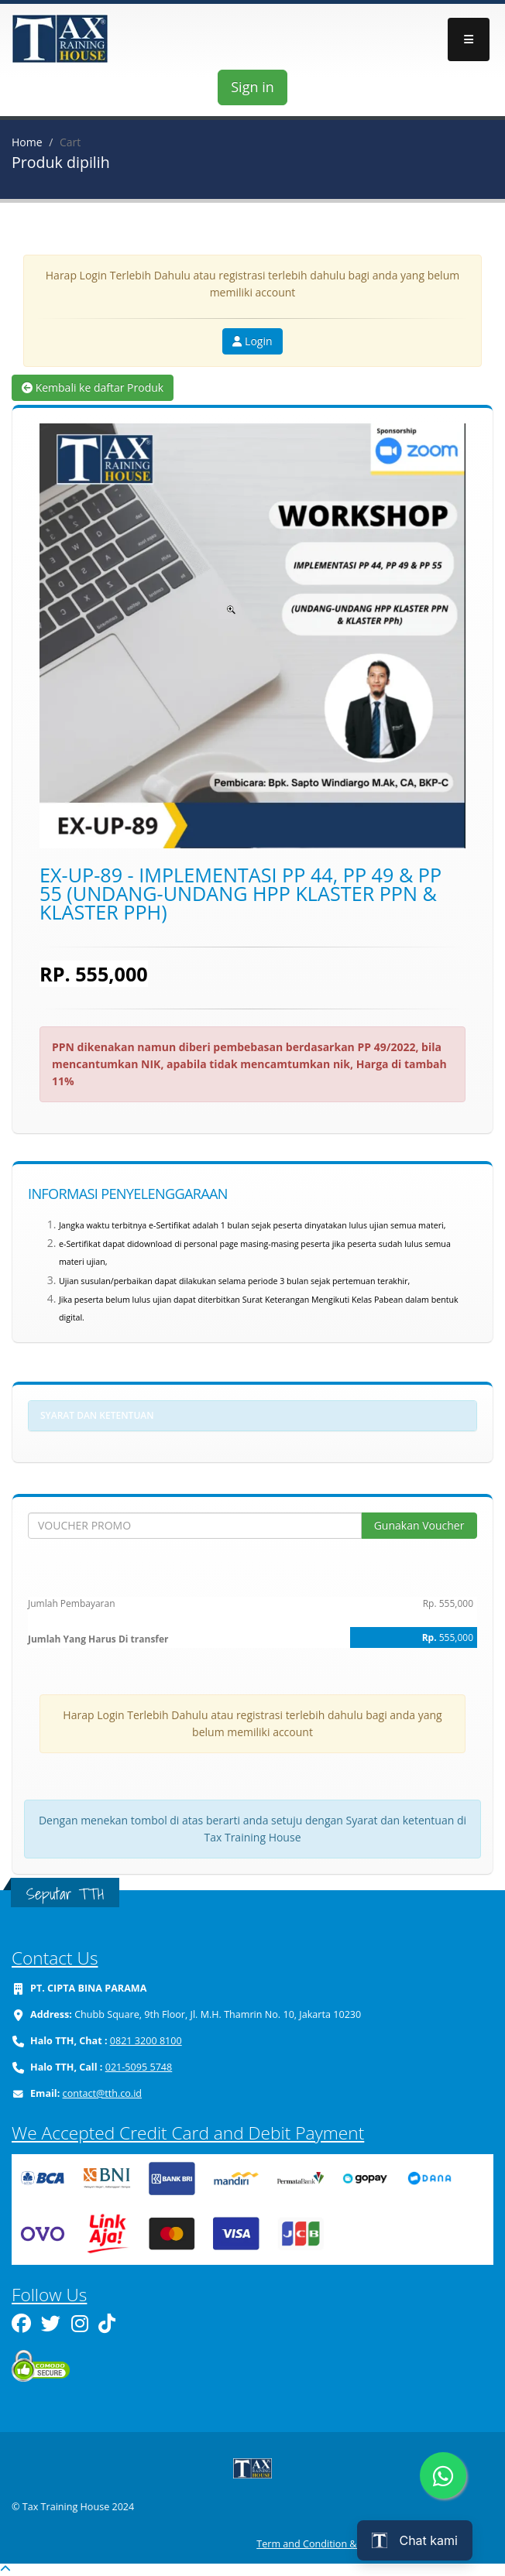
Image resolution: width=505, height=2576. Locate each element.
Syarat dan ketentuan (97, 1415)
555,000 (456, 1637)
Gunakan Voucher (419, 1525)
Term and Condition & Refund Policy (338, 2543)
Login (252, 341)
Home (27, 142)
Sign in (252, 86)
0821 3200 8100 (146, 2040)
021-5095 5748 (139, 2067)
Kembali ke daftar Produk (92, 387)
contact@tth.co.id (102, 2093)
